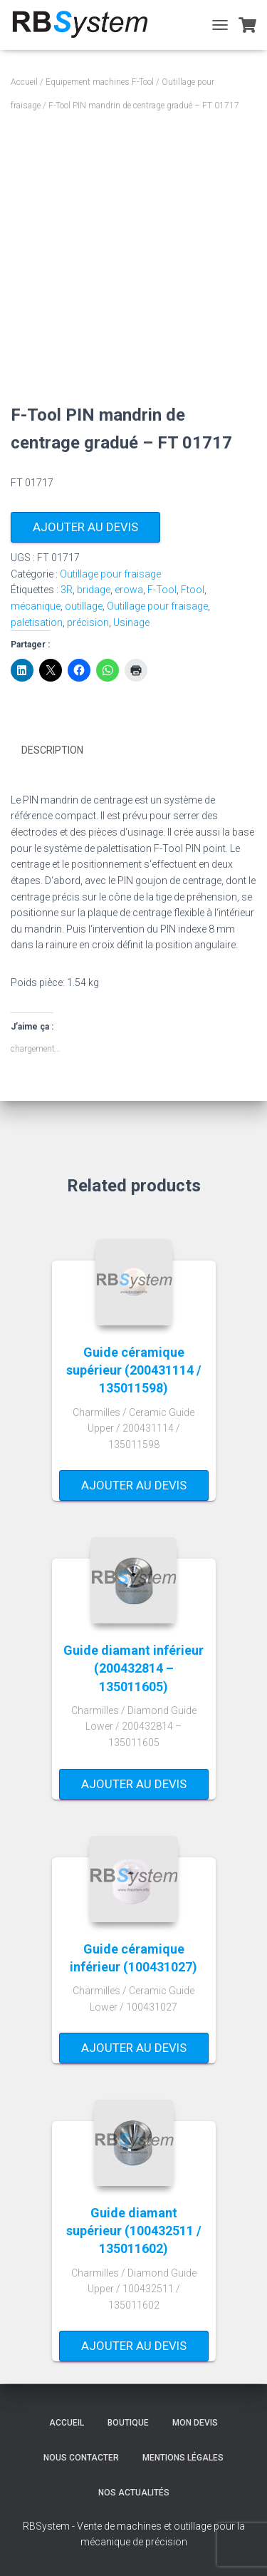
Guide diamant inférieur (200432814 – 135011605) (133, 1668)
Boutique (128, 2423)
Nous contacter (81, 2458)
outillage (84, 606)
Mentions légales (183, 2458)
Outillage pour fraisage (110, 574)
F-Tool (162, 589)
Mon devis (195, 2423)
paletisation (37, 622)
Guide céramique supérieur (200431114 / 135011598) (133, 1370)
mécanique (36, 606)
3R (67, 589)
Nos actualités (133, 2493)
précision (88, 622)
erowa (129, 589)
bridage (93, 589)
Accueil (24, 82)
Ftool (192, 589)
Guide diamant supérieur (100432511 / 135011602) (133, 2230)
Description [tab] (52, 750)
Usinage (131, 622)
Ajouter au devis (85, 527)
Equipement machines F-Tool (100, 82)
